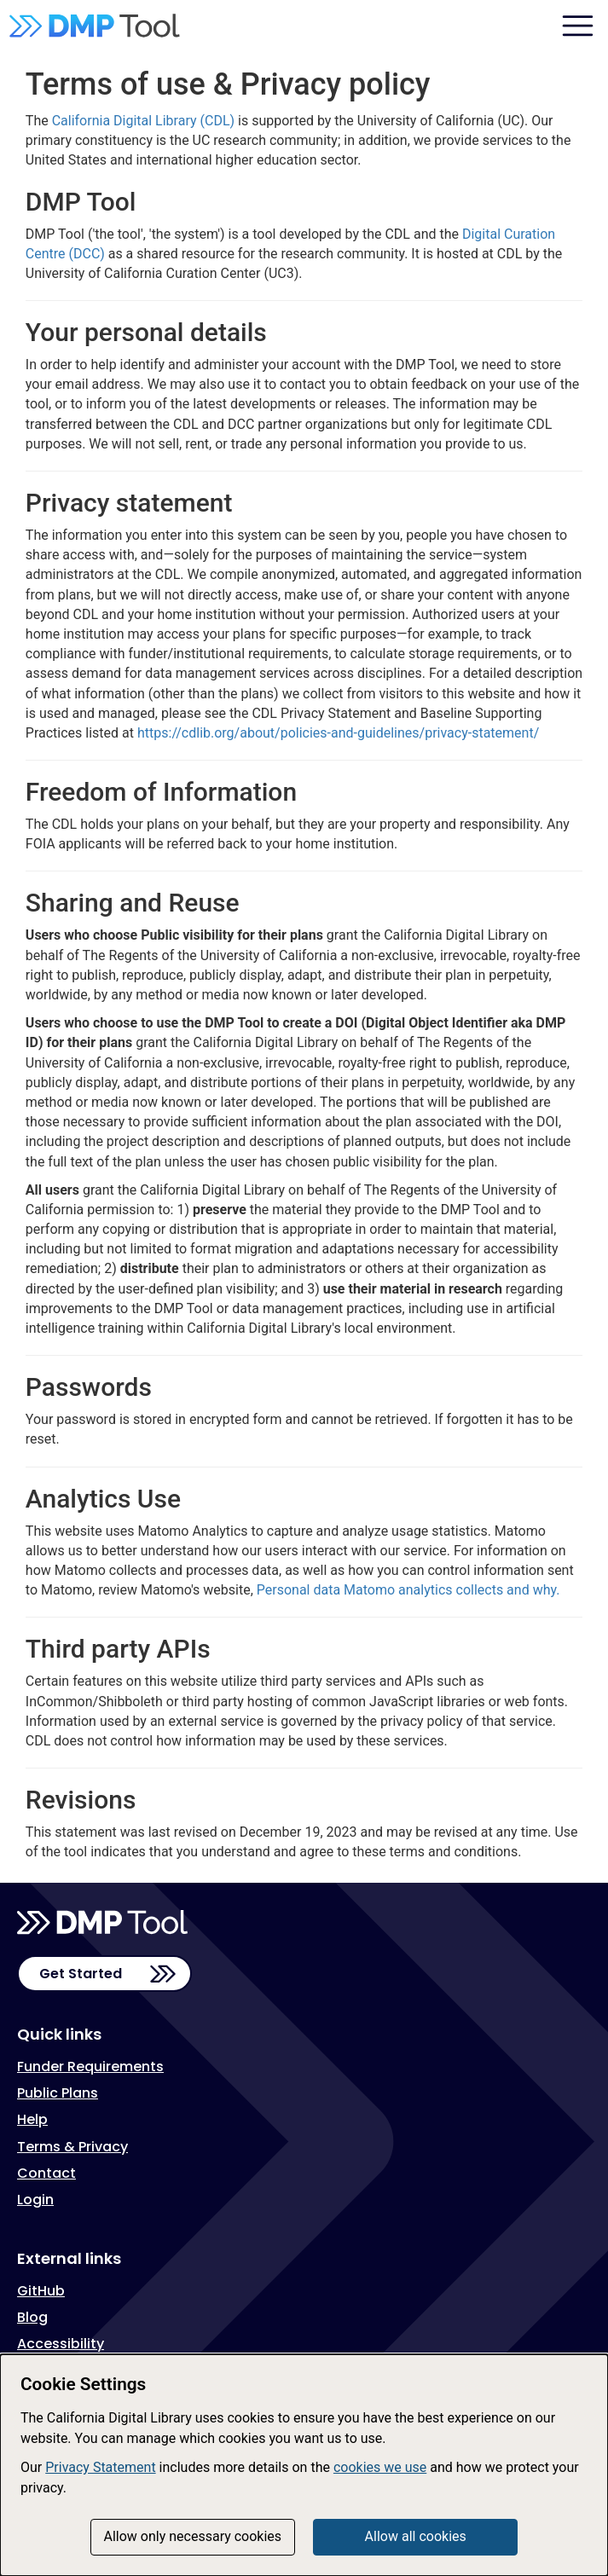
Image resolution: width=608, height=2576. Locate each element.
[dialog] (304, 2465)
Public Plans (57, 2093)
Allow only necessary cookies (193, 2536)
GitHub (41, 2291)
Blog (32, 2317)
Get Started (80, 1973)
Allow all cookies (415, 2536)
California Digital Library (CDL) (143, 121)
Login (35, 2199)
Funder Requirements (90, 2066)
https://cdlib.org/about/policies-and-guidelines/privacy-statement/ (338, 733)
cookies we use (379, 2467)
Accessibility (60, 2343)
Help (32, 2119)
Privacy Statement (100, 2467)
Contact (46, 2173)
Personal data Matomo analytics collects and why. (408, 1590)
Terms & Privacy (72, 2146)
